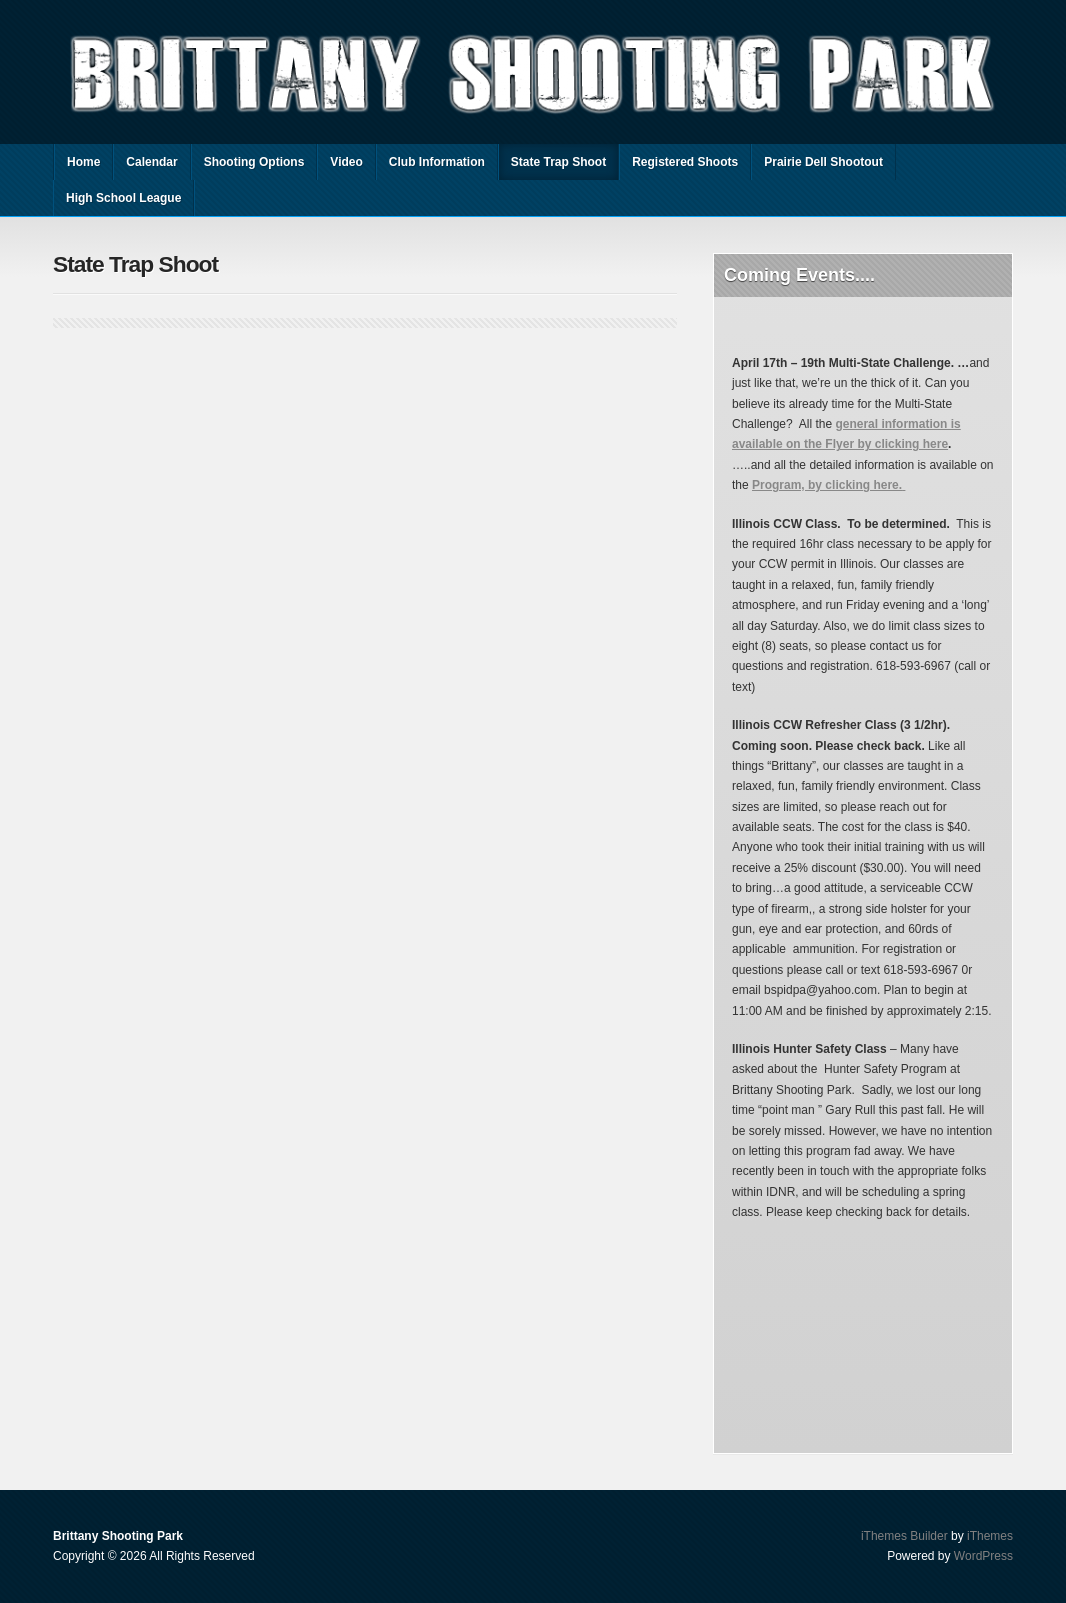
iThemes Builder (904, 1536)
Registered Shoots (685, 162)
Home (83, 162)
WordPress (983, 1556)
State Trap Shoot (558, 162)
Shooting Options (254, 162)
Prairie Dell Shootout (823, 162)
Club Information (437, 162)
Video (346, 162)
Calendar (151, 162)
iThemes (990, 1536)
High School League (123, 198)
